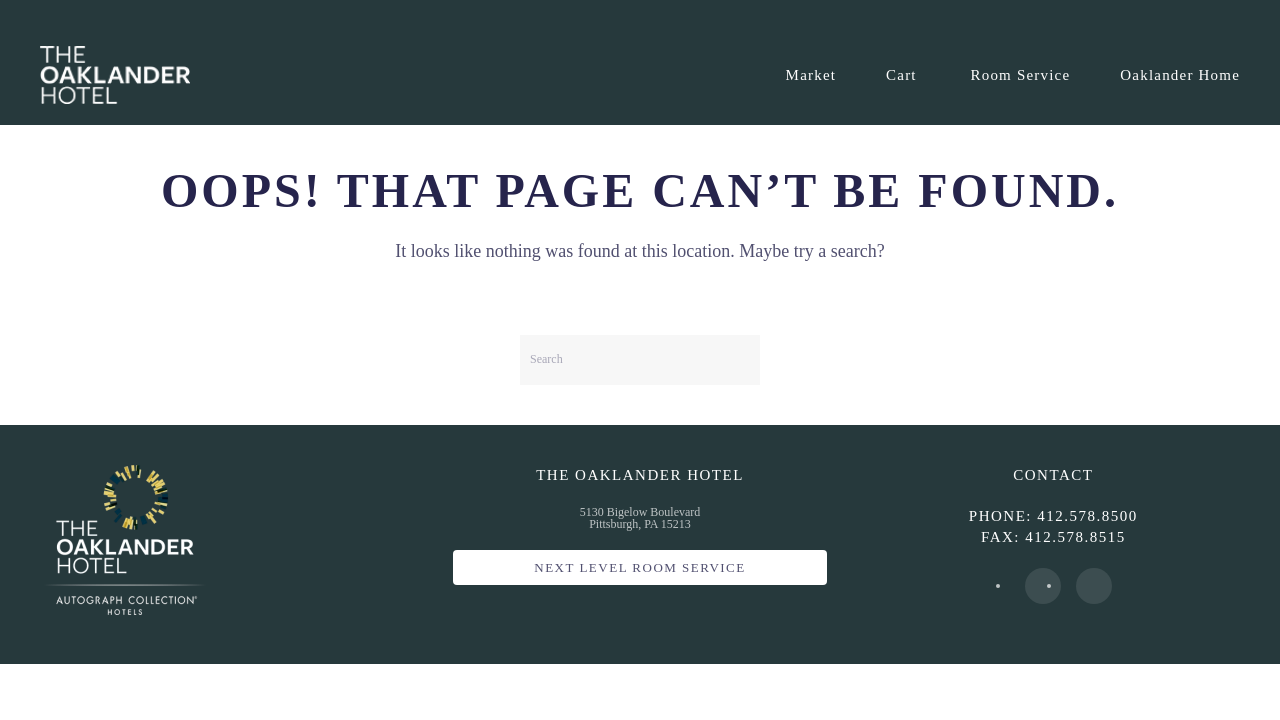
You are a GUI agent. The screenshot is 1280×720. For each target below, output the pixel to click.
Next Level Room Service (639, 567)
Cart (901, 75)
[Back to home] (115, 75)
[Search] (640, 360)
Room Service (1021, 75)
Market (811, 75)
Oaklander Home (1180, 75)
